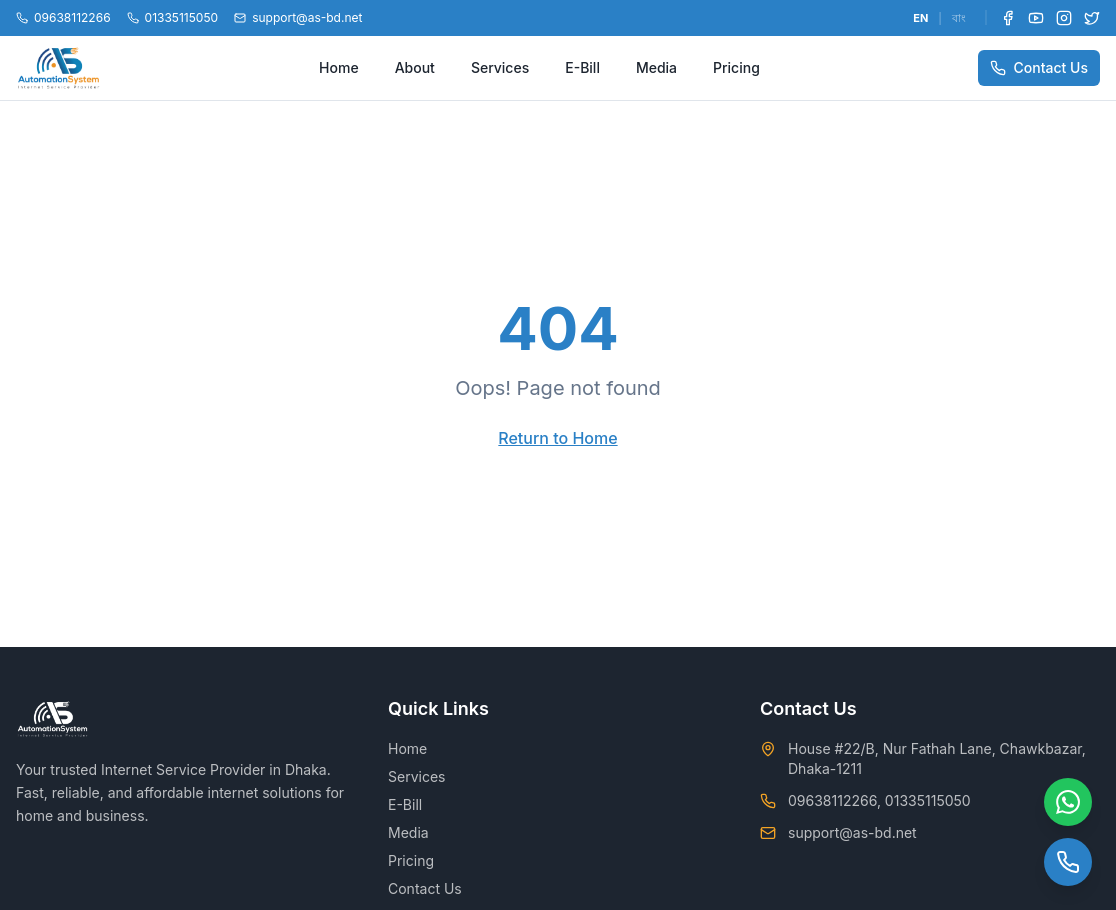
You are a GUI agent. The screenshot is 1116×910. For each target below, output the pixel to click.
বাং (959, 18)
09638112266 (63, 17)
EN (920, 18)
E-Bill (582, 67)
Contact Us (1039, 67)
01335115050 (173, 17)
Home (339, 67)
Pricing (736, 67)
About (415, 67)
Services (500, 67)
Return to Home (557, 438)
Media (656, 67)
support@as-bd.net (298, 17)
